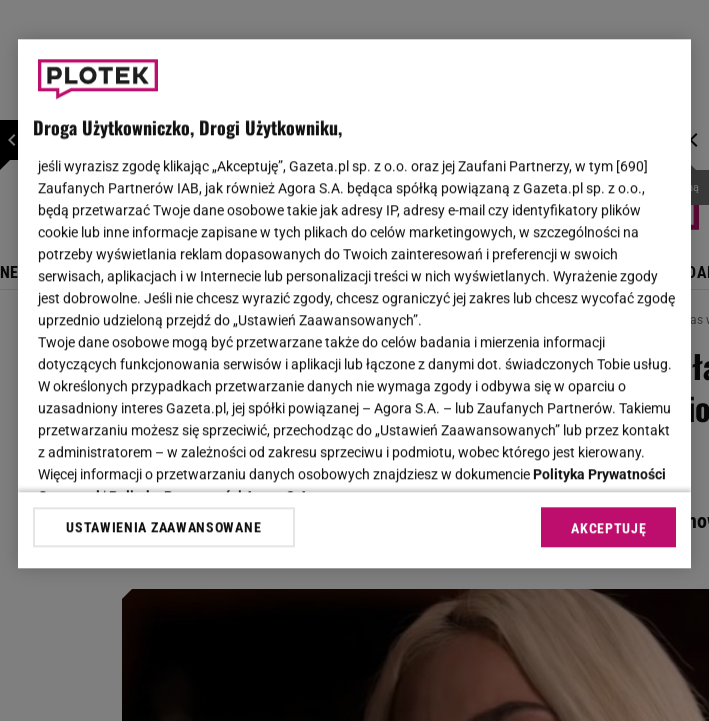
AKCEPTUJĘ (608, 528)
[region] (355, 303)
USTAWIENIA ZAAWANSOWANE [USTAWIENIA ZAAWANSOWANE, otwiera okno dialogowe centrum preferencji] (163, 527)
